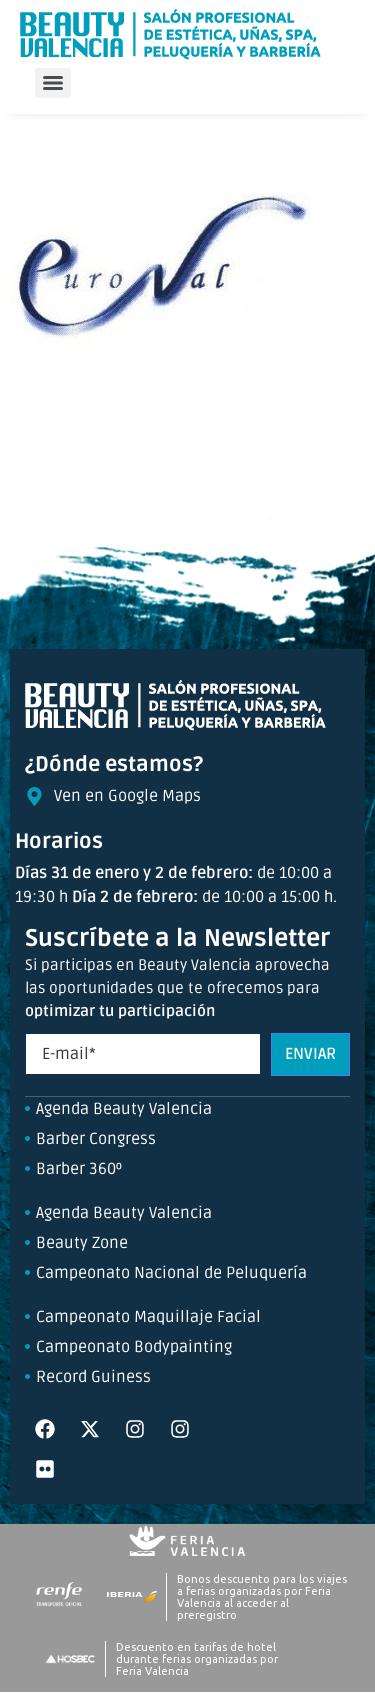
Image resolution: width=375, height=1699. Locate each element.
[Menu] (53, 83)
